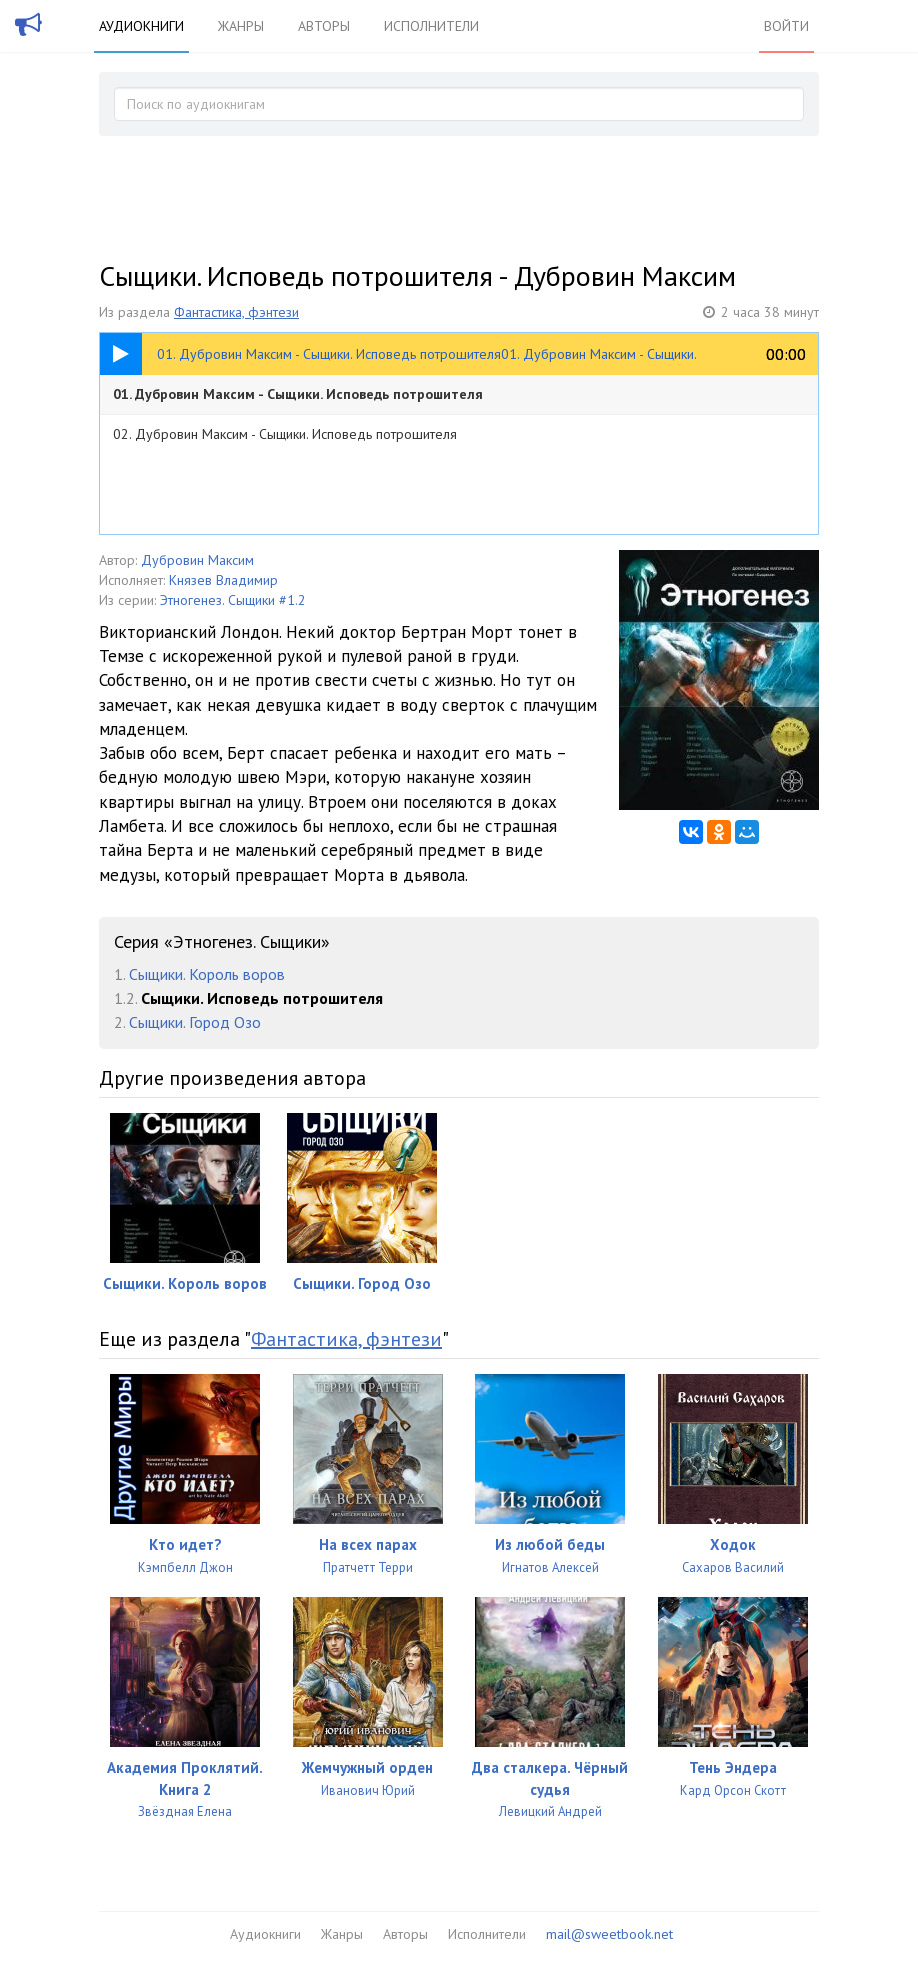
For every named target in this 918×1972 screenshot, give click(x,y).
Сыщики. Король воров (207, 974)
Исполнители (431, 26)
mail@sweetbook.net (609, 1934)
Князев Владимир (223, 580)
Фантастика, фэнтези (236, 312)
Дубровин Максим (197, 560)
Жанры (241, 26)
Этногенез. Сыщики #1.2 (233, 600)
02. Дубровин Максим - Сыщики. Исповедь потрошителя (285, 434)
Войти (786, 26)
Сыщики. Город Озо (195, 1022)
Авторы (324, 26)
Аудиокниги (141, 26)
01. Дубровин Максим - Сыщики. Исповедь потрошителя (298, 394)
